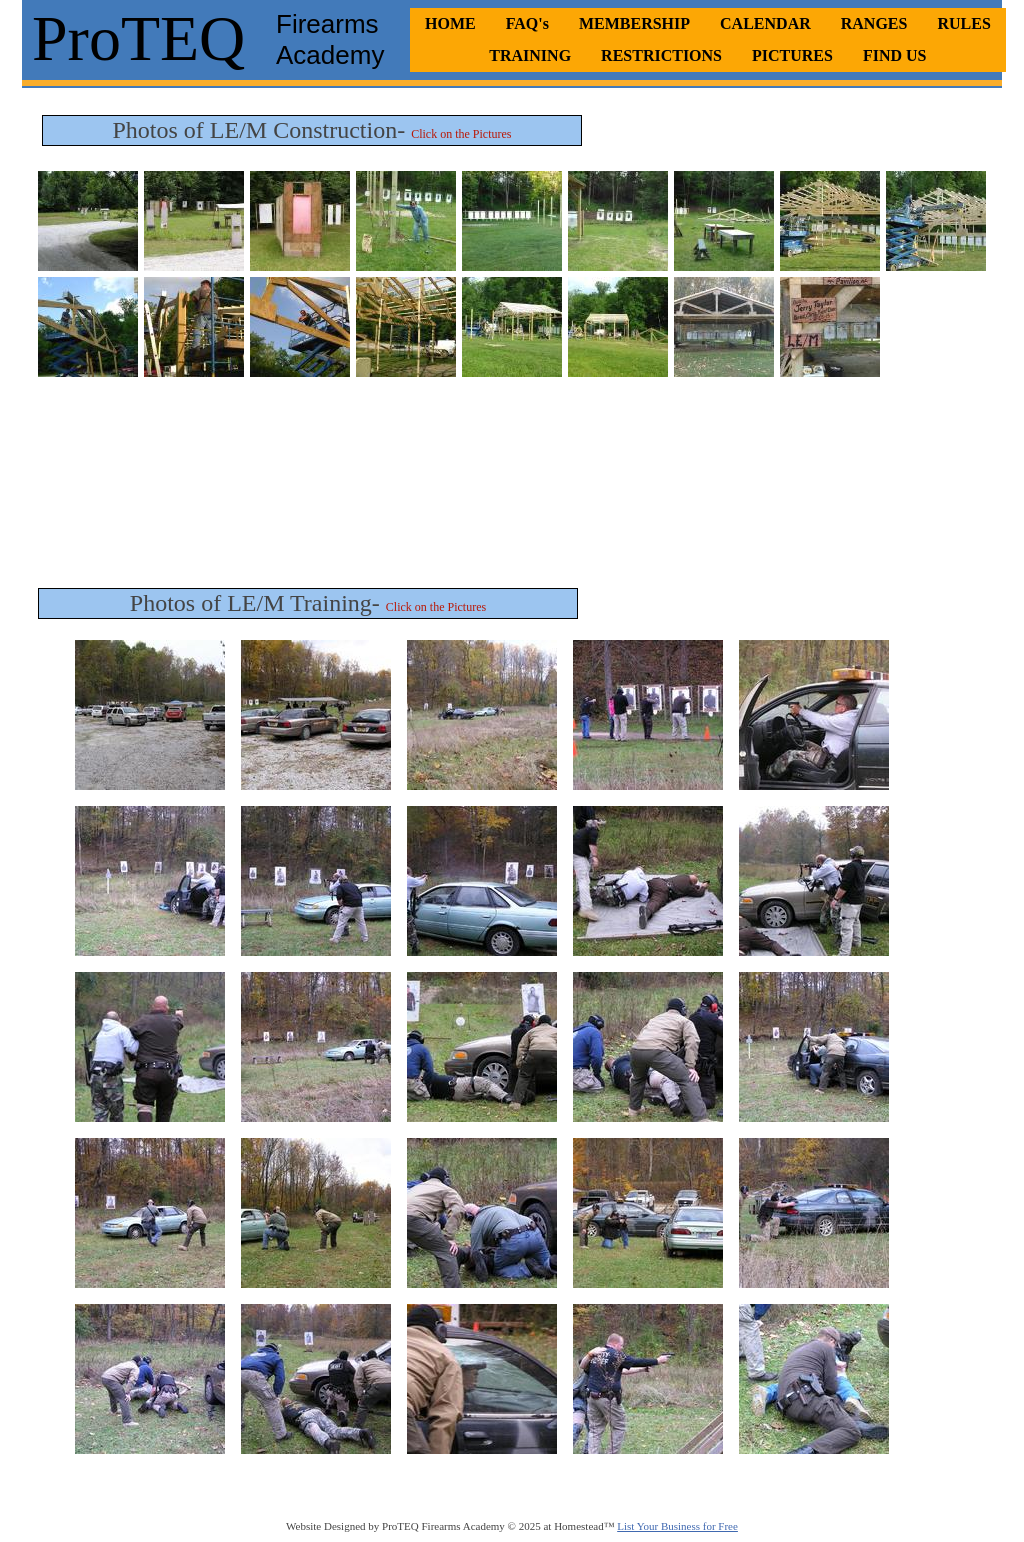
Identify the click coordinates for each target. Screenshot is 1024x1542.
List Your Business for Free (677, 1526)
